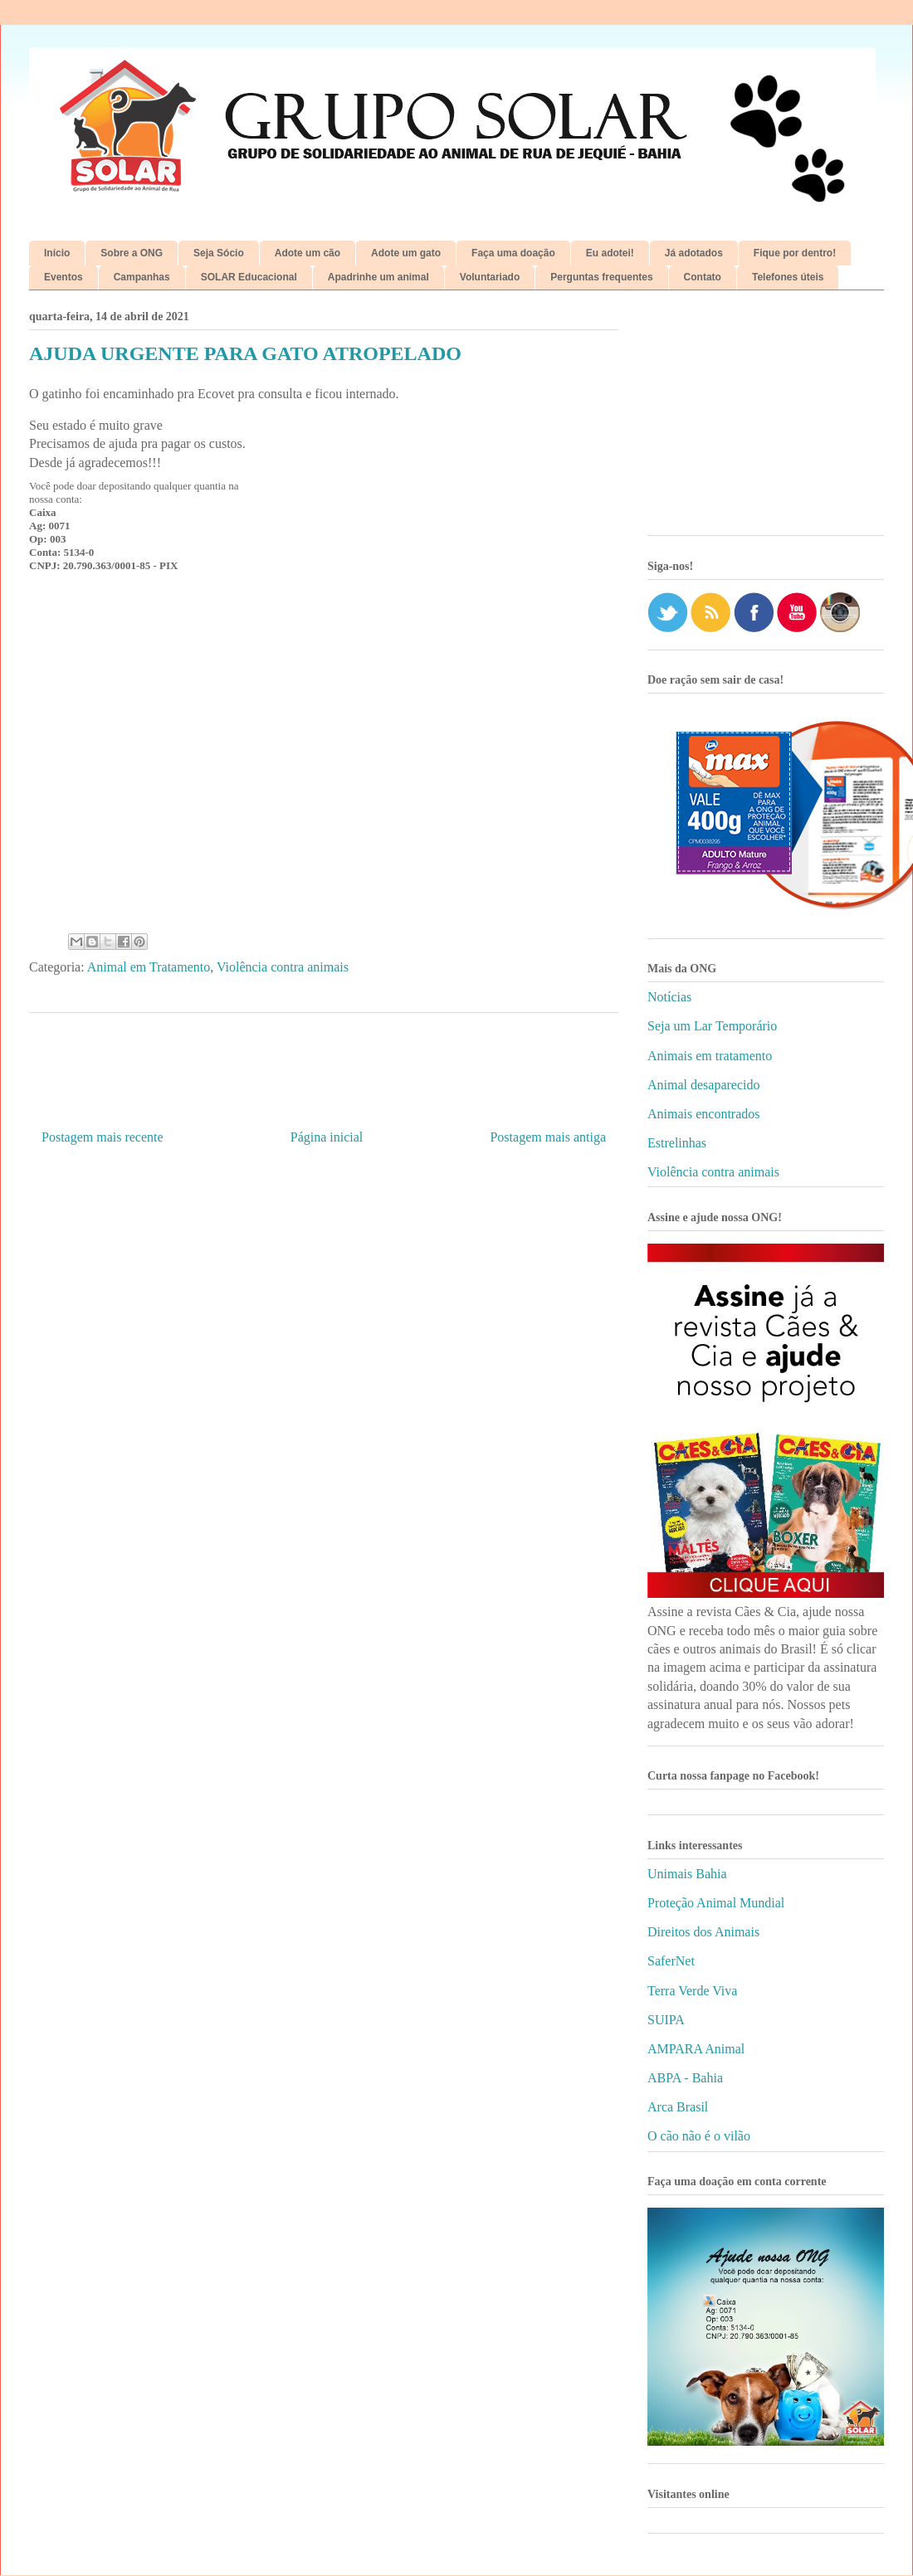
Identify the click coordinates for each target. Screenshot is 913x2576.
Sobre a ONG (131, 253)
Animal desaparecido (703, 1085)
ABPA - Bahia (685, 2078)
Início (57, 253)
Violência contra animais (283, 967)
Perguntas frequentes (601, 277)
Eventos (63, 277)
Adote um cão (307, 253)
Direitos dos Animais (703, 1932)
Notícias (669, 997)
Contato (702, 277)
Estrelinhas (676, 1143)
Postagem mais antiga (548, 1137)
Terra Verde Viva (692, 1991)
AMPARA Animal (696, 2049)
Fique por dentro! (795, 253)
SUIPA (666, 2020)
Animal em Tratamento (148, 967)
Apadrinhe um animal (378, 277)
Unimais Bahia (687, 1874)
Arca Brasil (677, 2107)
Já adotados (694, 253)
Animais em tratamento (709, 1056)
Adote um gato (406, 253)
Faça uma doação (513, 253)
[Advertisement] (765, 419)
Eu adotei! (610, 253)
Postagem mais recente (103, 1137)
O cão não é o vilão (698, 2136)
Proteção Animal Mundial (715, 1903)
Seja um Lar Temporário (712, 1026)
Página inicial (327, 1137)
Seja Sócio (218, 253)
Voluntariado (490, 277)
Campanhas (142, 277)
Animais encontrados (703, 1114)
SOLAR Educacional (249, 277)
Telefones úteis (787, 277)
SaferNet (671, 1961)
